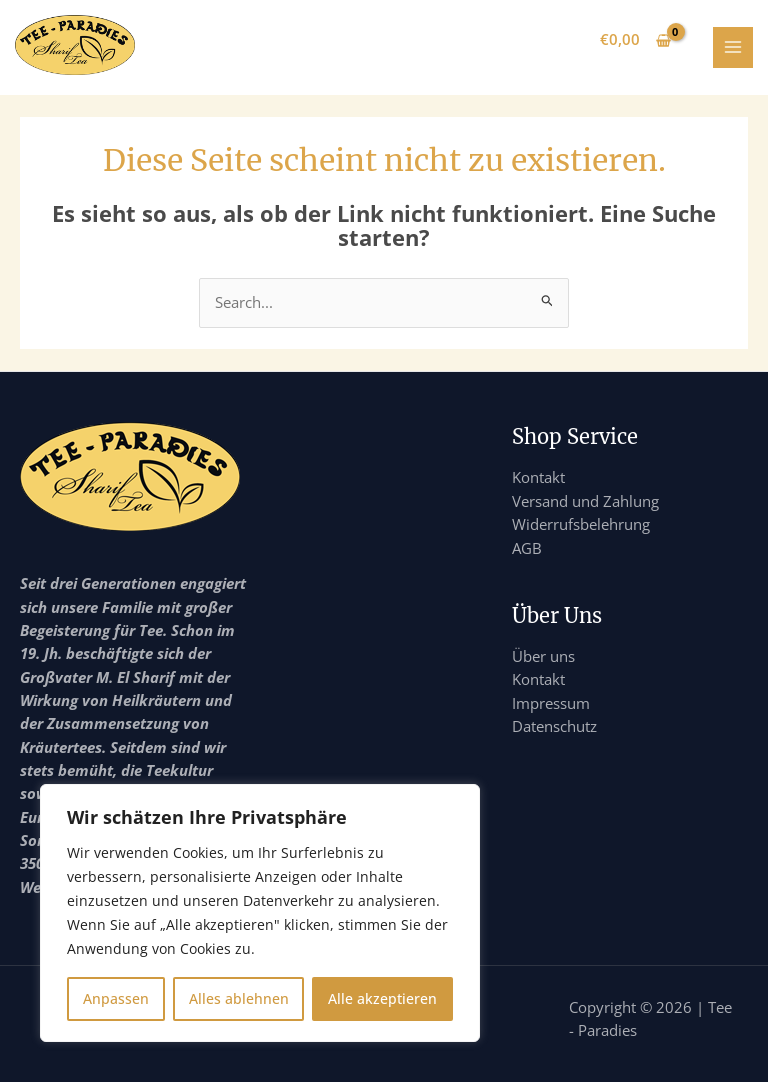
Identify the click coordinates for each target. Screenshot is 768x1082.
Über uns (543, 656)
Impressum (551, 703)
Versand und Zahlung (585, 501)
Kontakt (538, 477)
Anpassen (116, 998)
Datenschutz (554, 726)
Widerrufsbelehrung (581, 524)
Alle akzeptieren (382, 998)
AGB (527, 548)
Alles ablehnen (239, 998)
